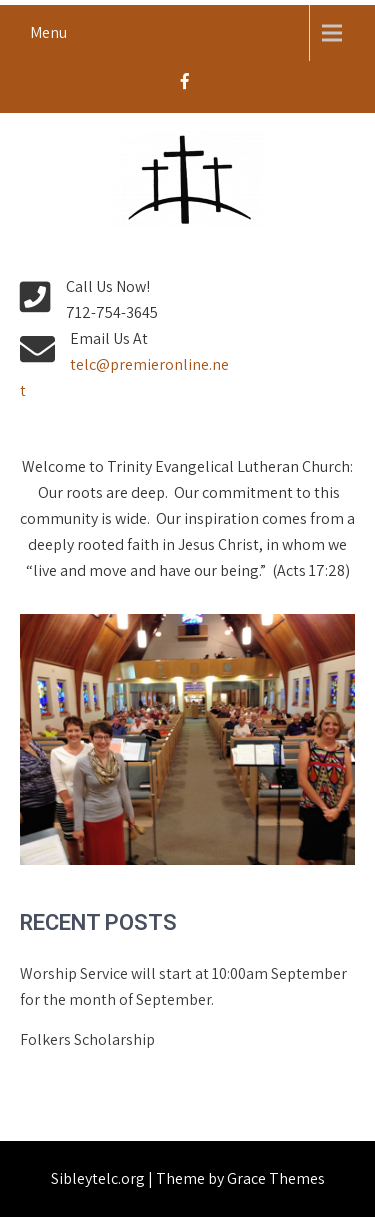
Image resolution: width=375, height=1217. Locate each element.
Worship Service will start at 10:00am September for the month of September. (183, 986)
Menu (48, 32)
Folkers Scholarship (87, 1039)
